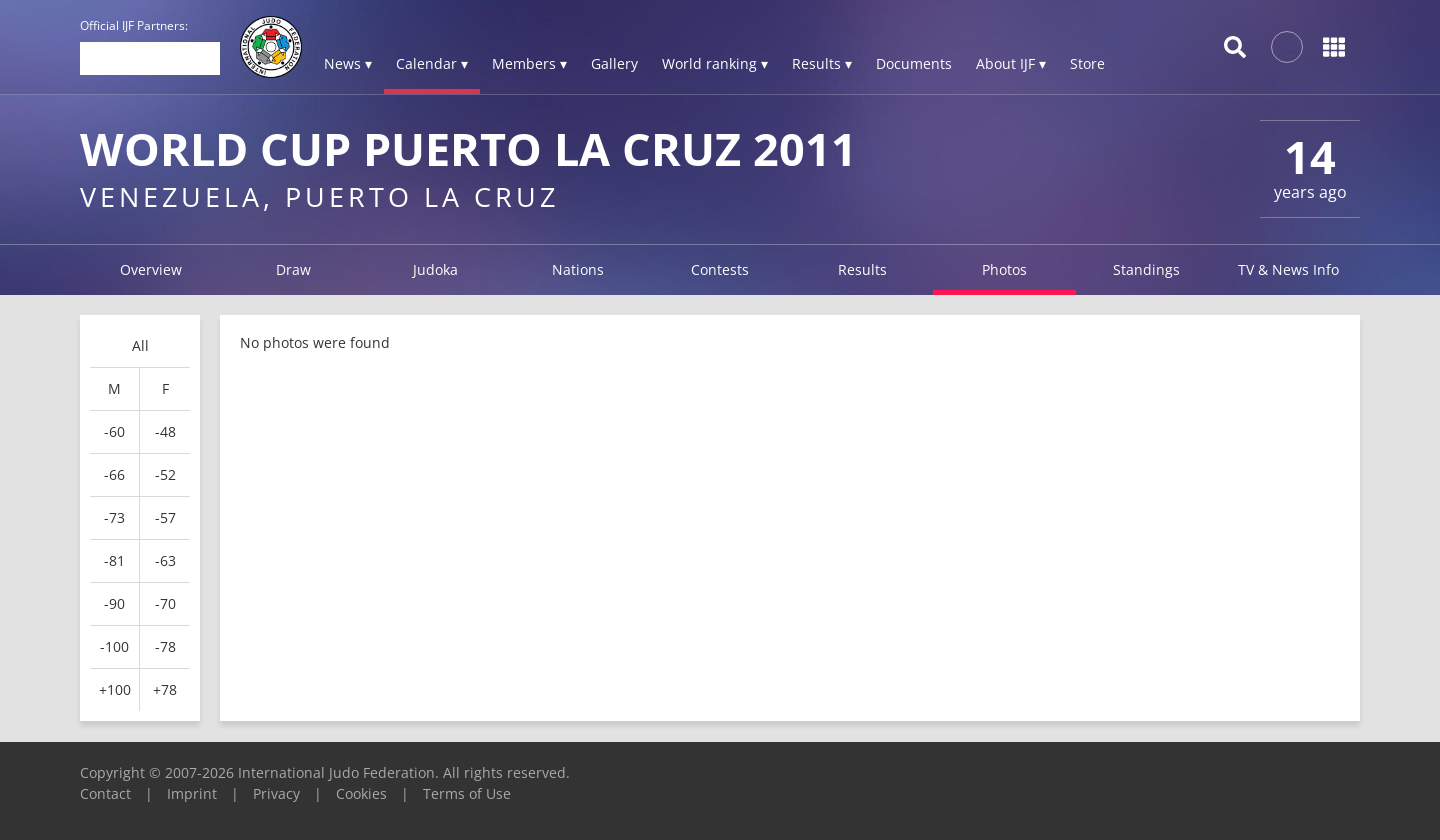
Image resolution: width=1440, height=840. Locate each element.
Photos (1004, 269)
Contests (720, 269)
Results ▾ (822, 63)
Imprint (192, 793)
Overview (151, 269)
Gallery (614, 63)
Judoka (435, 269)
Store (1087, 63)
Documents (914, 63)
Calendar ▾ (432, 63)
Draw (293, 269)
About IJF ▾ (1011, 63)
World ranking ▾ (715, 63)
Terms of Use (467, 793)
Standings (1146, 269)
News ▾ (348, 63)
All (140, 345)
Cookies (361, 793)
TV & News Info (1288, 269)
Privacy (276, 793)
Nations (578, 269)
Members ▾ (529, 63)
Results (862, 269)
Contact (105, 793)
